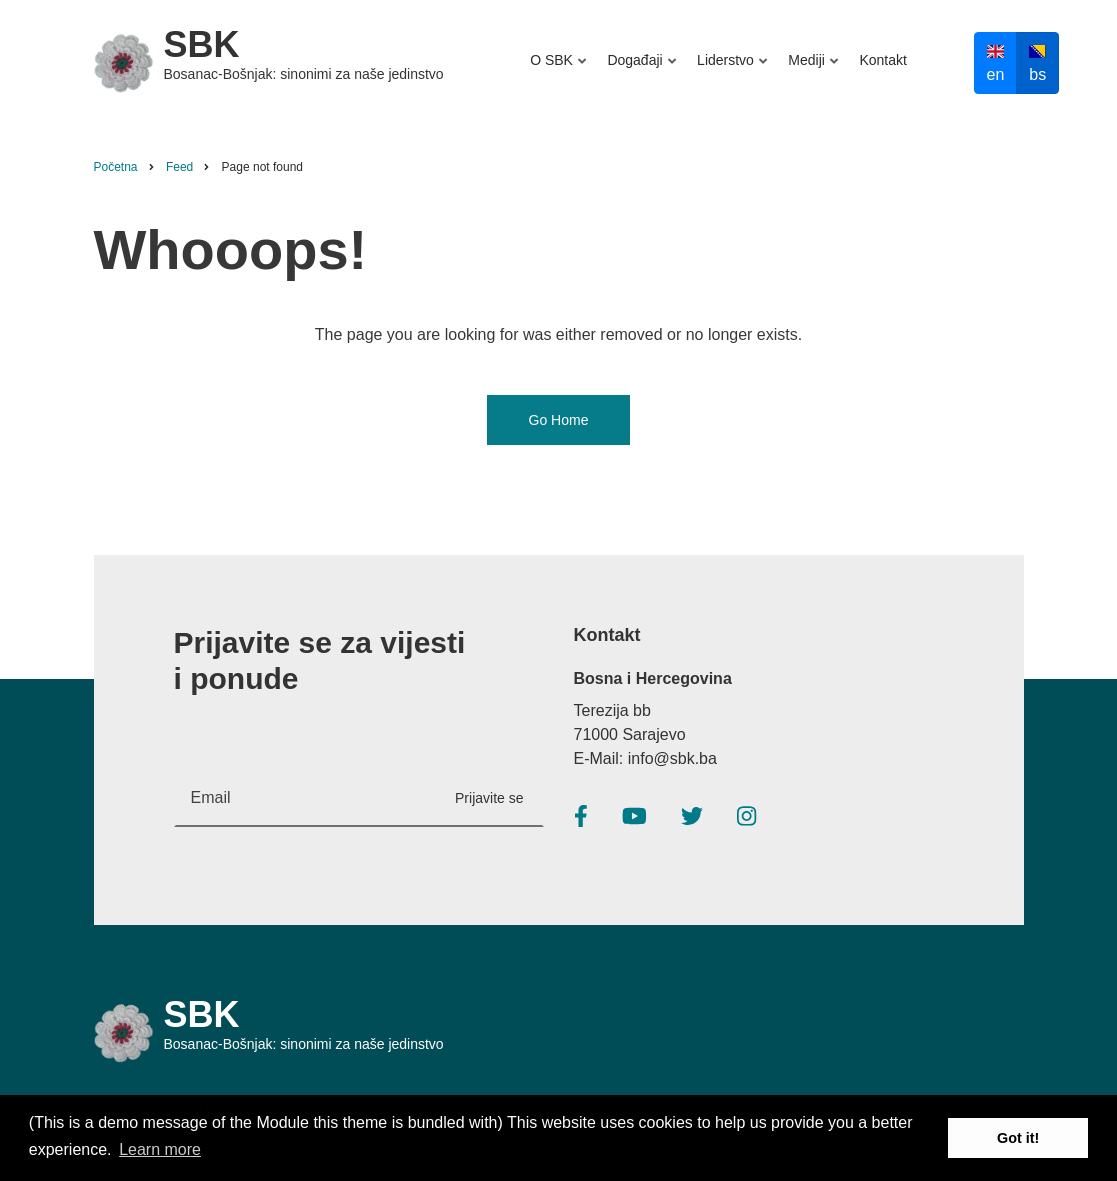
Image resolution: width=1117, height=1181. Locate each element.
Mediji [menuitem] (810, 69)
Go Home (559, 420)
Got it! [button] (1018, 1138)
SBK (202, 44)
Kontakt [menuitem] (882, 60)
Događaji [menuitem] (638, 69)
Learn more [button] (160, 1149)
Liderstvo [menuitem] (729, 69)
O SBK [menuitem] (560, 69)
